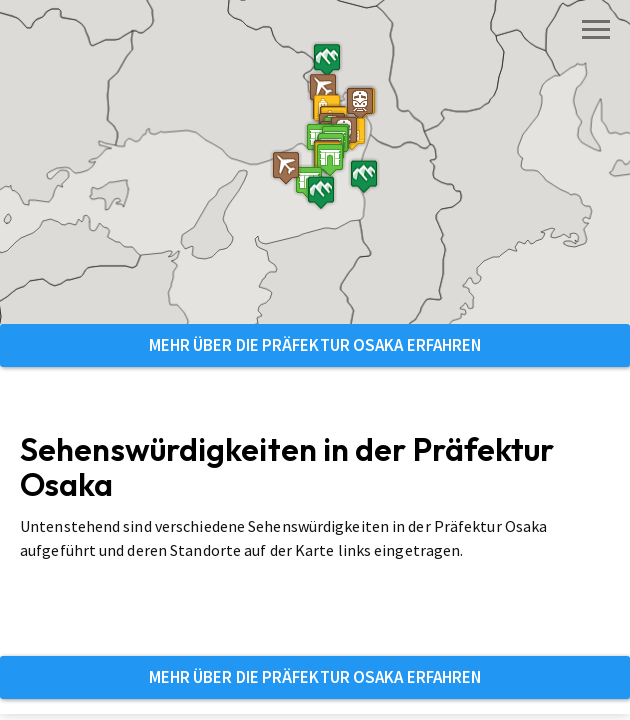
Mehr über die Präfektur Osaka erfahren (315, 345)
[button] (271, 234)
